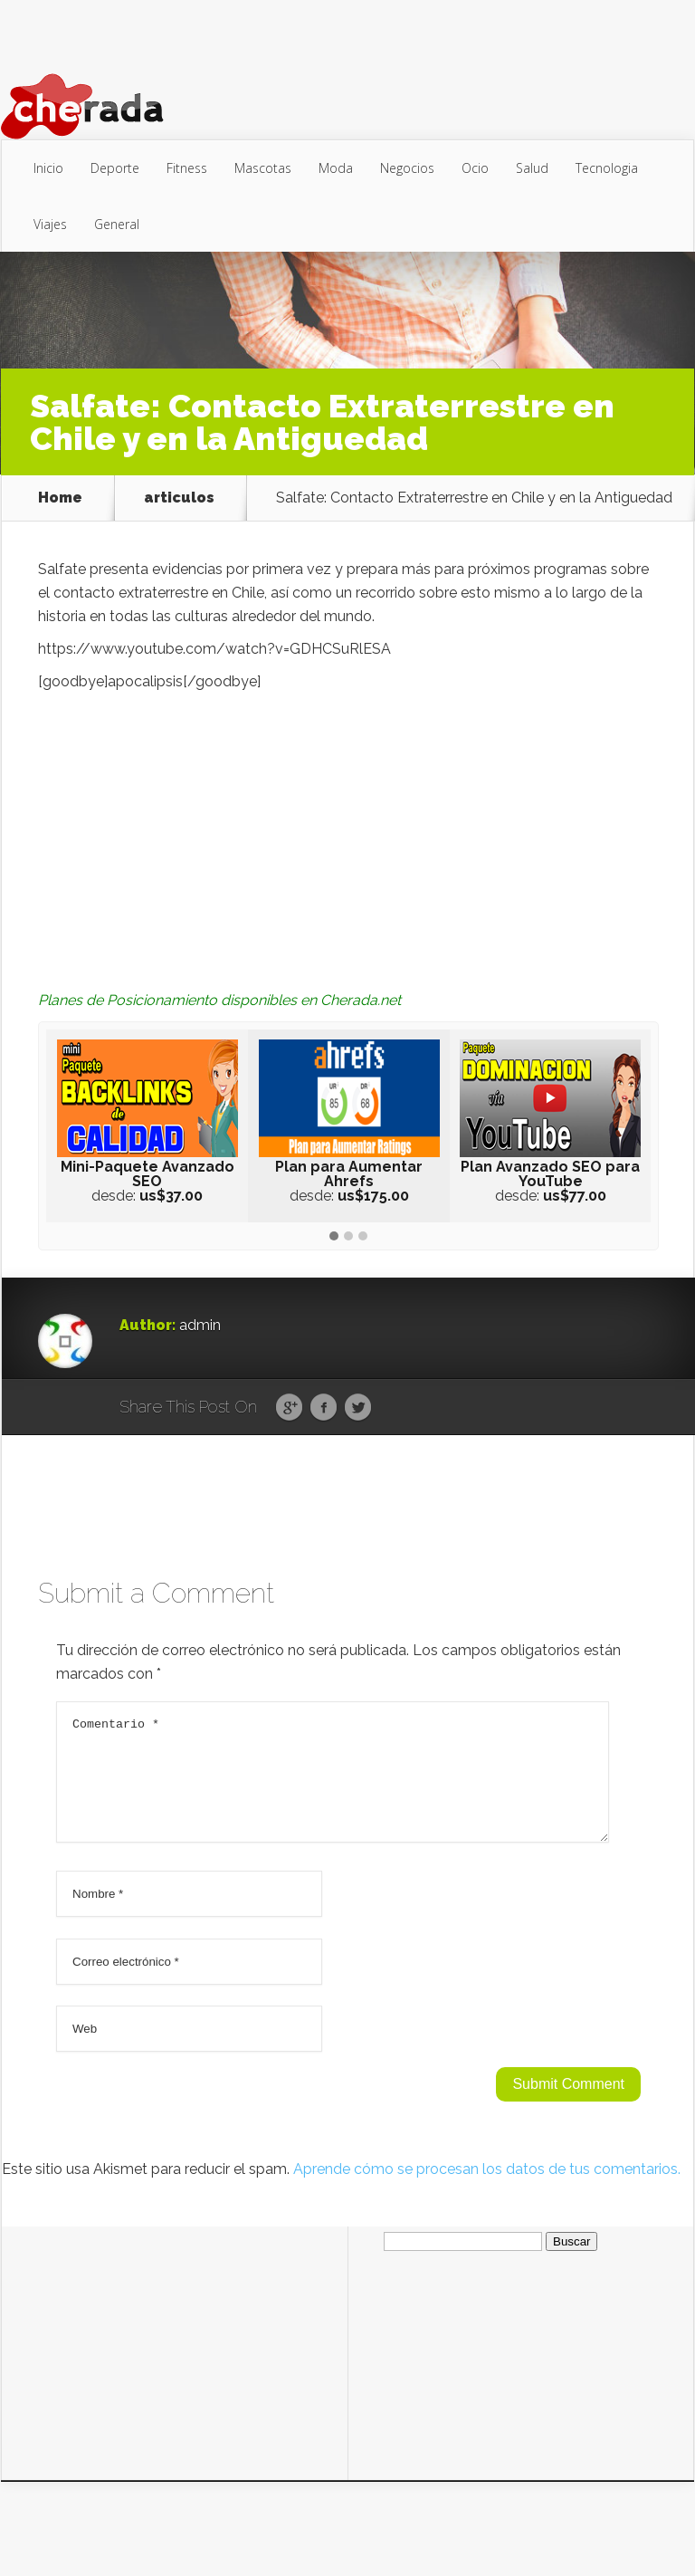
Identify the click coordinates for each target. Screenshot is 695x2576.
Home (60, 498)
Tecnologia (607, 168)
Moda (336, 168)
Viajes (50, 224)
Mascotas (262, 168)
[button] (334, 1236)
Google (289, 1407)
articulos (179, 498)
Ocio (475, 168)
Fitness (187, 168)
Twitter (358, 1407)
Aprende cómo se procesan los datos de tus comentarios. (487, 2190)
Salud (532, 168)
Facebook (323, 1407)
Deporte (114, 168)
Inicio (48, 168)
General (116, 224)
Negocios (407, 168)
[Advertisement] (348, 829)
